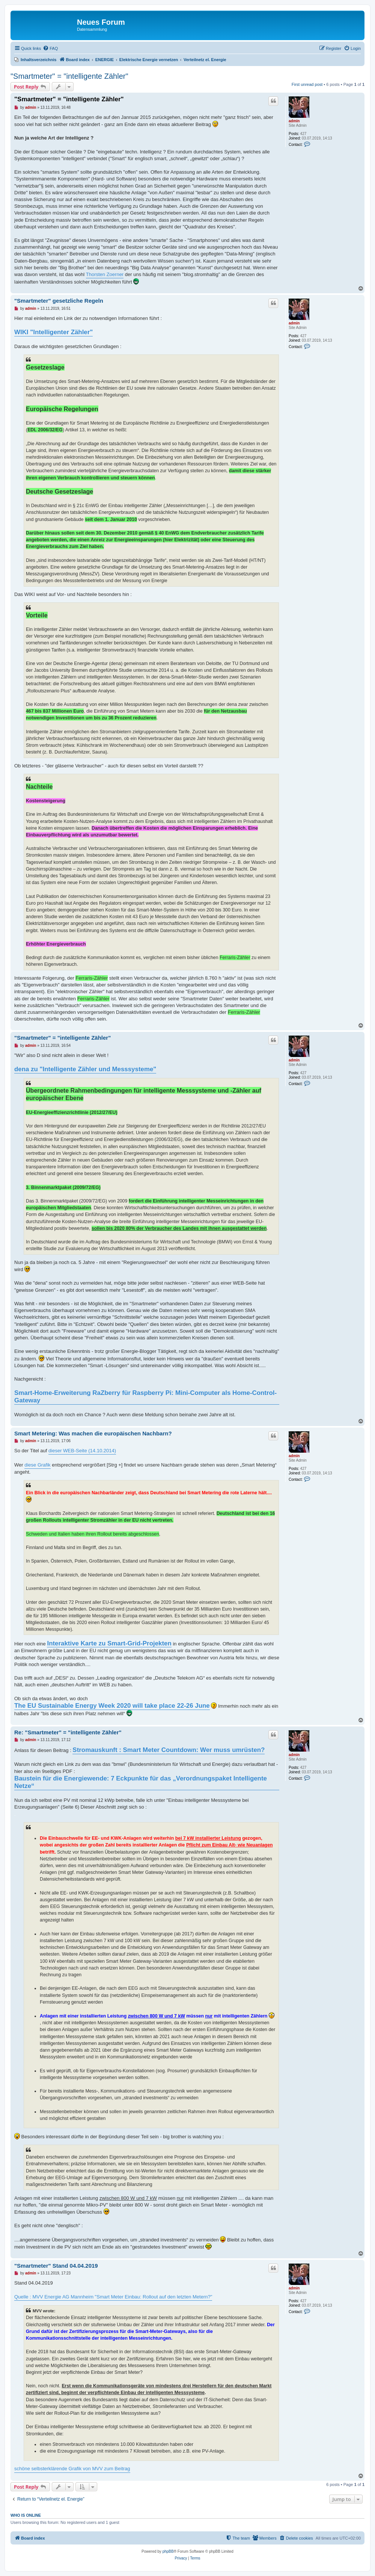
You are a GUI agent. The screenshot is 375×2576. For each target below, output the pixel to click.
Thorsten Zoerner (104, 274)
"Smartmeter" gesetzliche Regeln (58, 300)
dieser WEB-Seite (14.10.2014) (82, 1450)
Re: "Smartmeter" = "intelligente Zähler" (68, 1732)
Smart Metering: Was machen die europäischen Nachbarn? (93, 1433)
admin (294, 121)
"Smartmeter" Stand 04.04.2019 (56, 2265)
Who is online (26, 2515)
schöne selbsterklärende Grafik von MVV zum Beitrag (72, 2468)
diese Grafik (37, 1465)
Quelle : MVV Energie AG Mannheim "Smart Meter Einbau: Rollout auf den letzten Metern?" (113, 2297)
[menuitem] (50, 48)
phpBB (168, 2551)
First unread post (307, 84)
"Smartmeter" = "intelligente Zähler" (69, 76)
